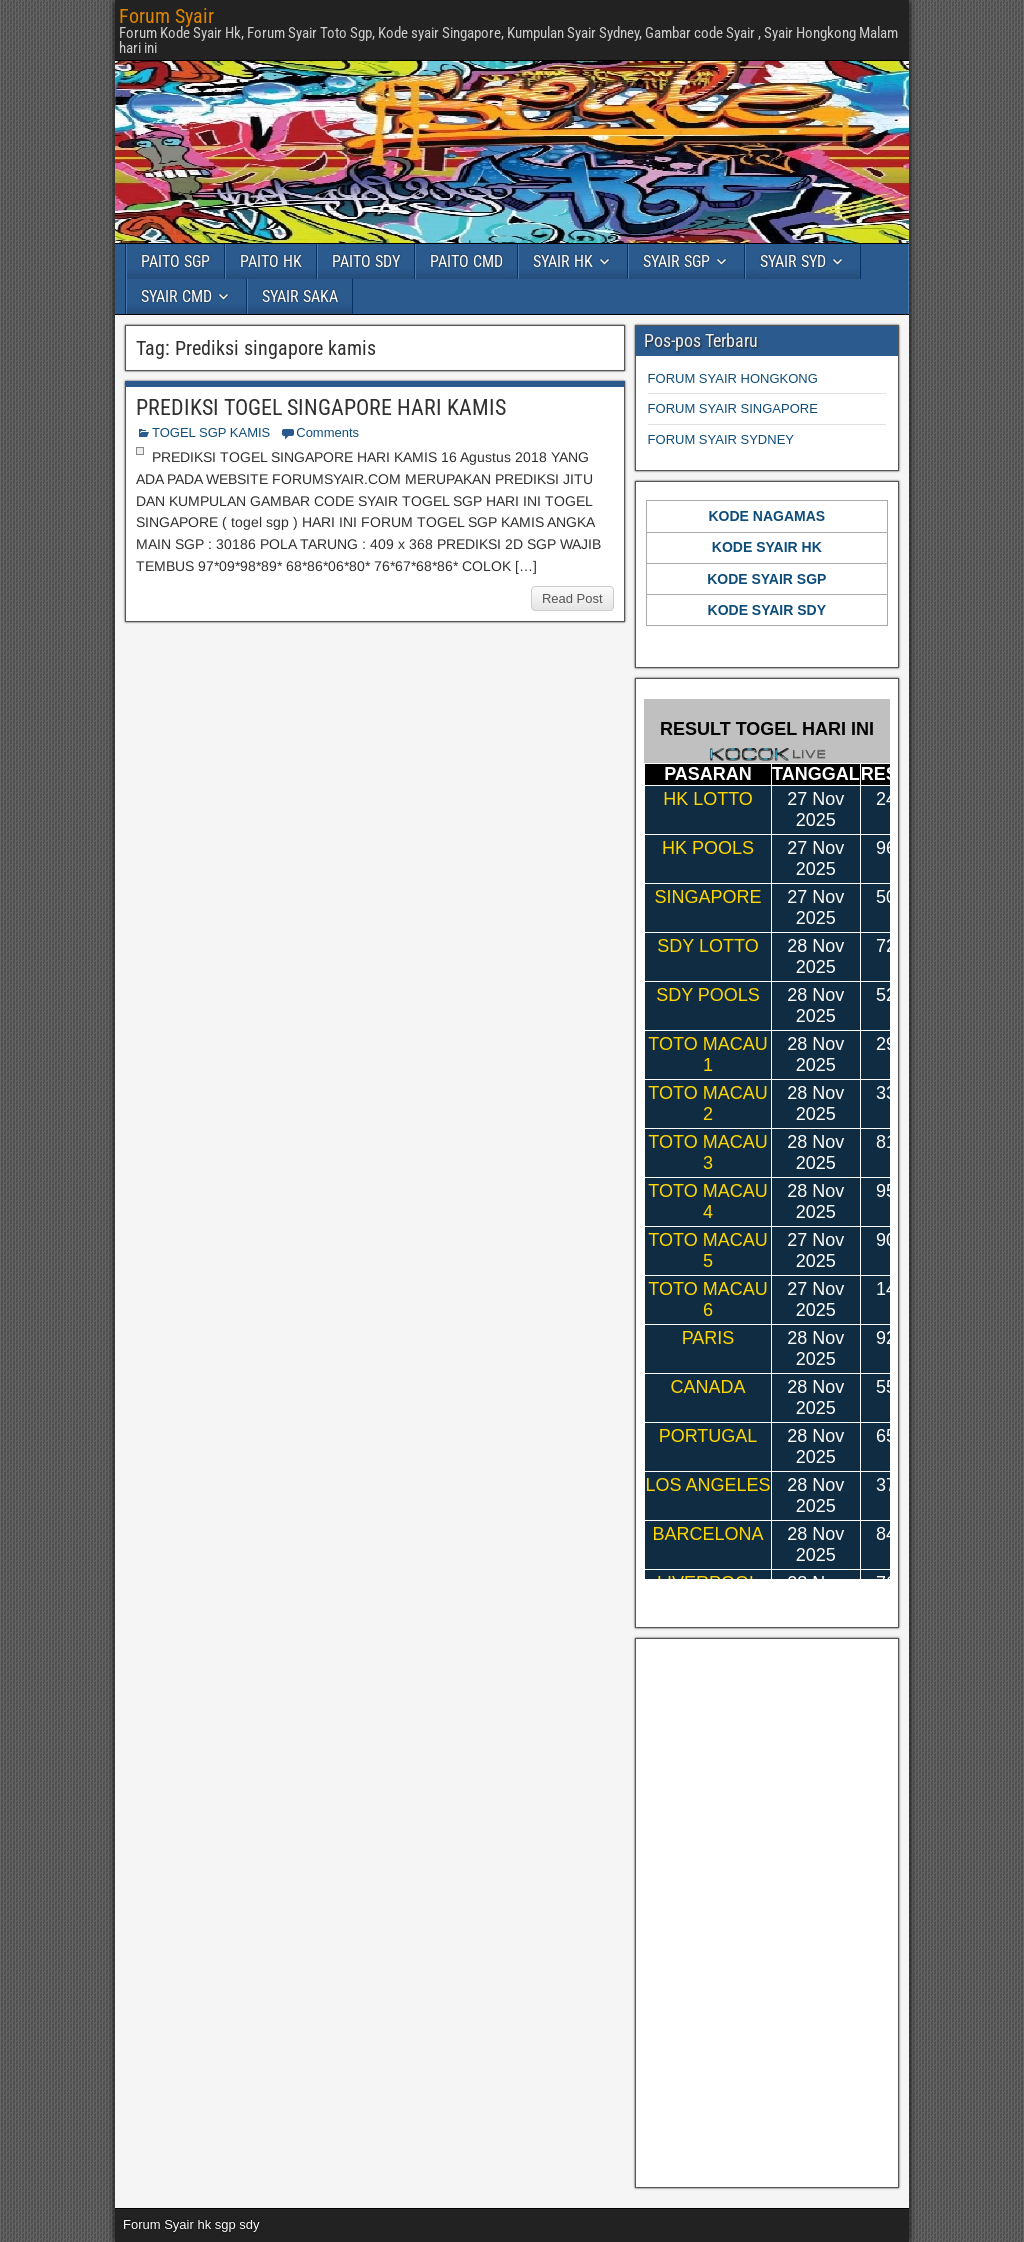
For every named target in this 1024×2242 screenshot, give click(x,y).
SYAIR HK (563, 261)
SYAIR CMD (176, 296)
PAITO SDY (366, 261)
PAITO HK (271, 261)
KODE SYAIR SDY (767, 610)
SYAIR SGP (676, 261)
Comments (327, 432)
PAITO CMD (466, 261)
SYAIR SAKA (300, 296)
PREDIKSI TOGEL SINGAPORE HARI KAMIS (321, 407)
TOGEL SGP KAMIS (211, 432)
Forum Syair (166, 16)
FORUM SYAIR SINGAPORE (733, 408)
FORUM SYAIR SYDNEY (721, 439)
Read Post (572, 598)
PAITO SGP (175, 261)
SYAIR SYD (793, 261)
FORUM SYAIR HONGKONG (733, 378)
